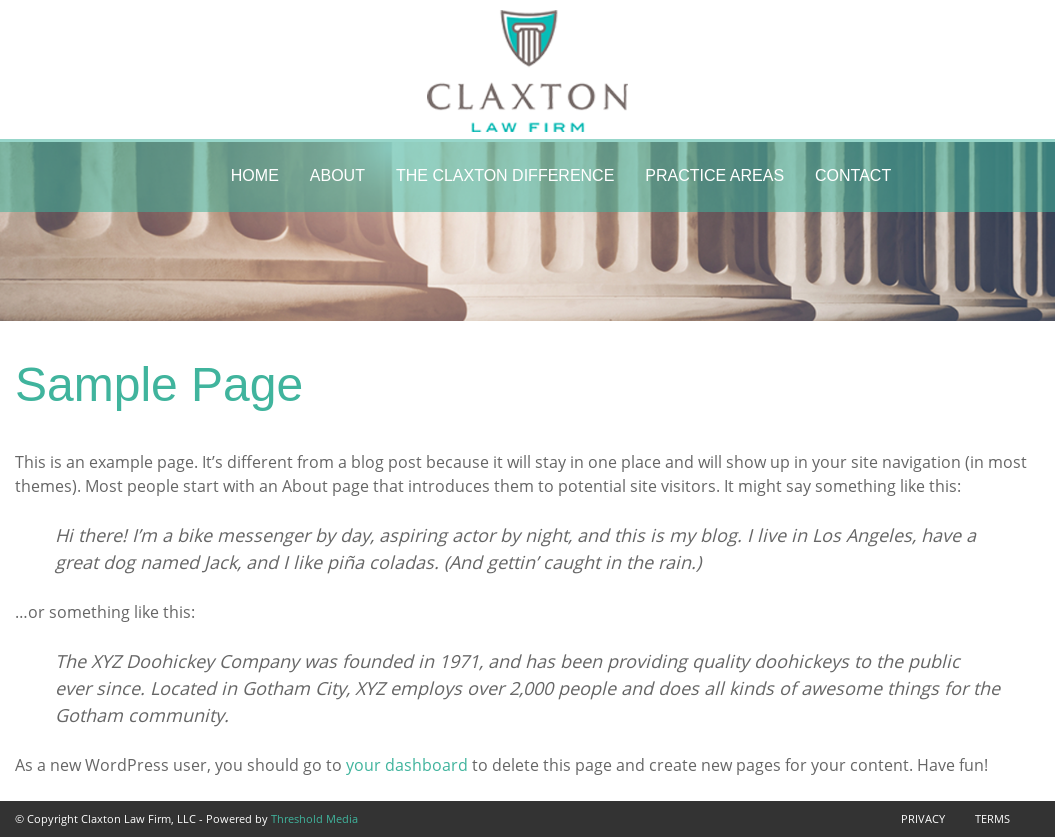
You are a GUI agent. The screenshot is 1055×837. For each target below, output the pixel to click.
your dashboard (407, 765)
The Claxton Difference (505, 175)
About (337, 175)
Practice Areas (714, 175)
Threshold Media (314, 818)
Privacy (923, 818)
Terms (992, 818)
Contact (853, 175)
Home (255, 175)
